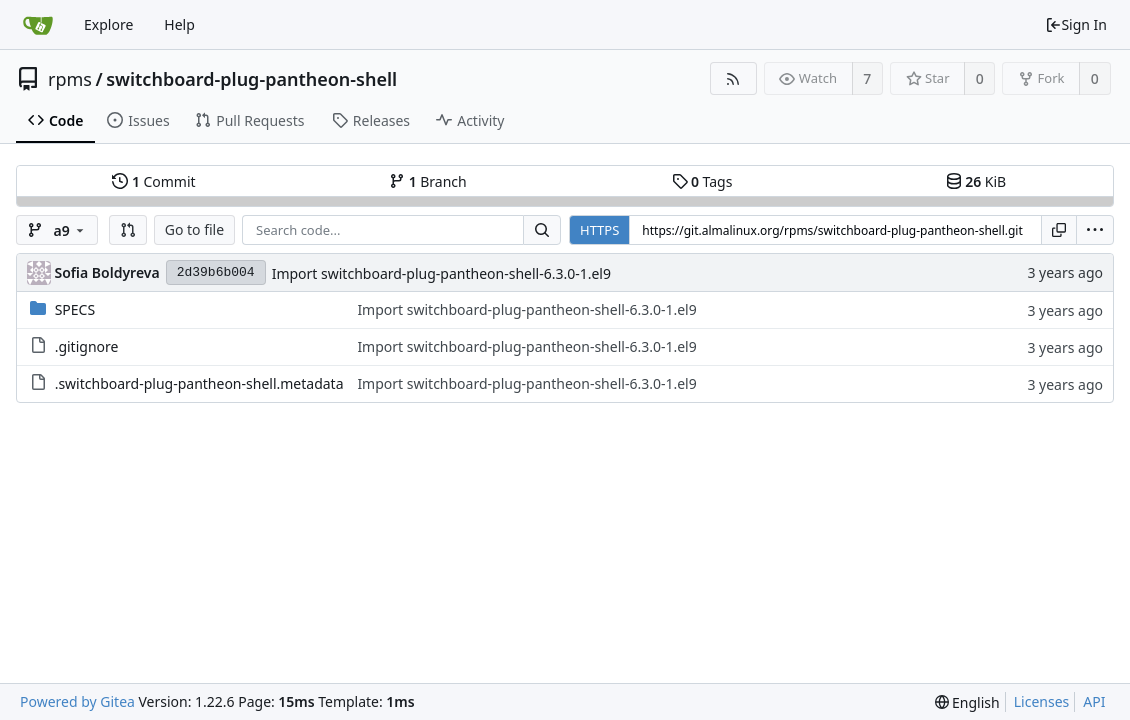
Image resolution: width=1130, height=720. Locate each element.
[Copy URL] (1059, 230)
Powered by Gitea (77, 701)
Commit (153, 181)
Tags (702, 181)
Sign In (1076, 24)
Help (179, 24)
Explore (108, 24)
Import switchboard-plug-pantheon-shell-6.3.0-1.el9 (441, 273)
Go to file (194, 229)
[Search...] (542, 230)
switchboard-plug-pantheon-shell (251, 79)
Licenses (1042, 701)
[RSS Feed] (733, 78)
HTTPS (599, 230)
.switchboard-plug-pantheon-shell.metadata (199, 383)
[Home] (38, 25)
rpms (70, 79)
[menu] (1095, 230)
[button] (128, 230)
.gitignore (87, 346)
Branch (428, 181)
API (1094, 701)
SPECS (75, 309)
